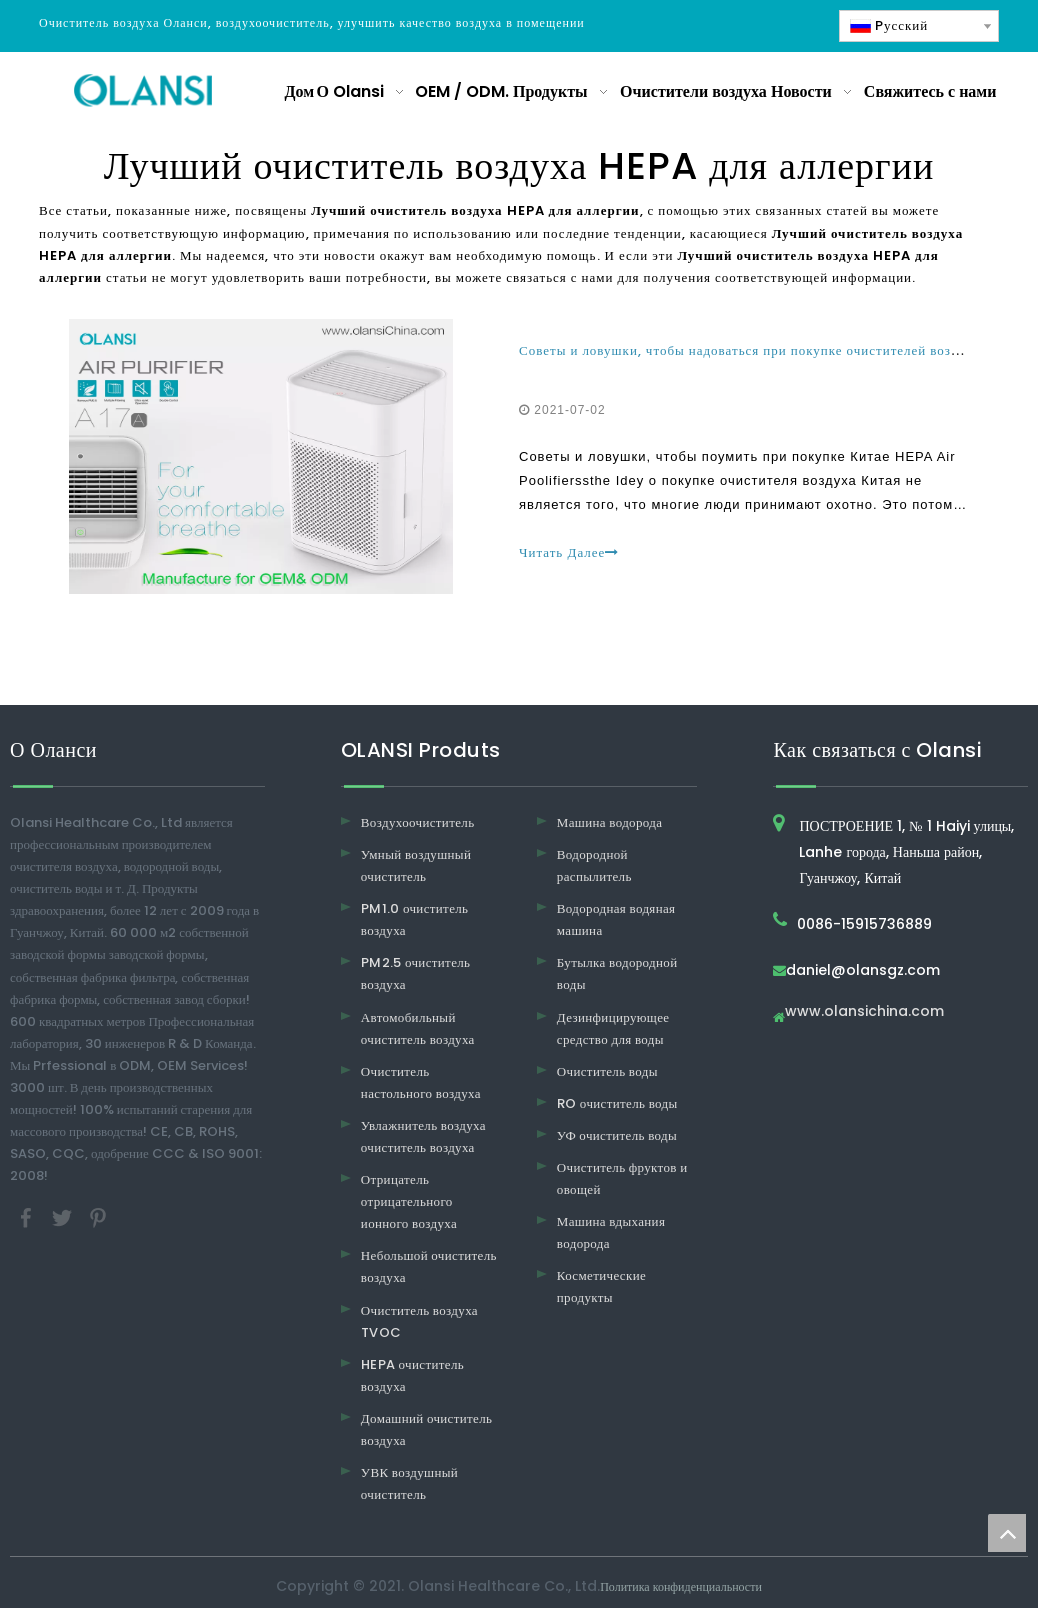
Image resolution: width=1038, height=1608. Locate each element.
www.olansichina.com (864, 1012)
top (1007, 1533)
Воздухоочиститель (418, 822)
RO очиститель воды (617, 1103)
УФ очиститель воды (617, 1135)
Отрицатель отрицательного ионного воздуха (409, 1201)
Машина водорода (610, 822)
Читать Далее (569, 552)
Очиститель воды (607, 1071)
